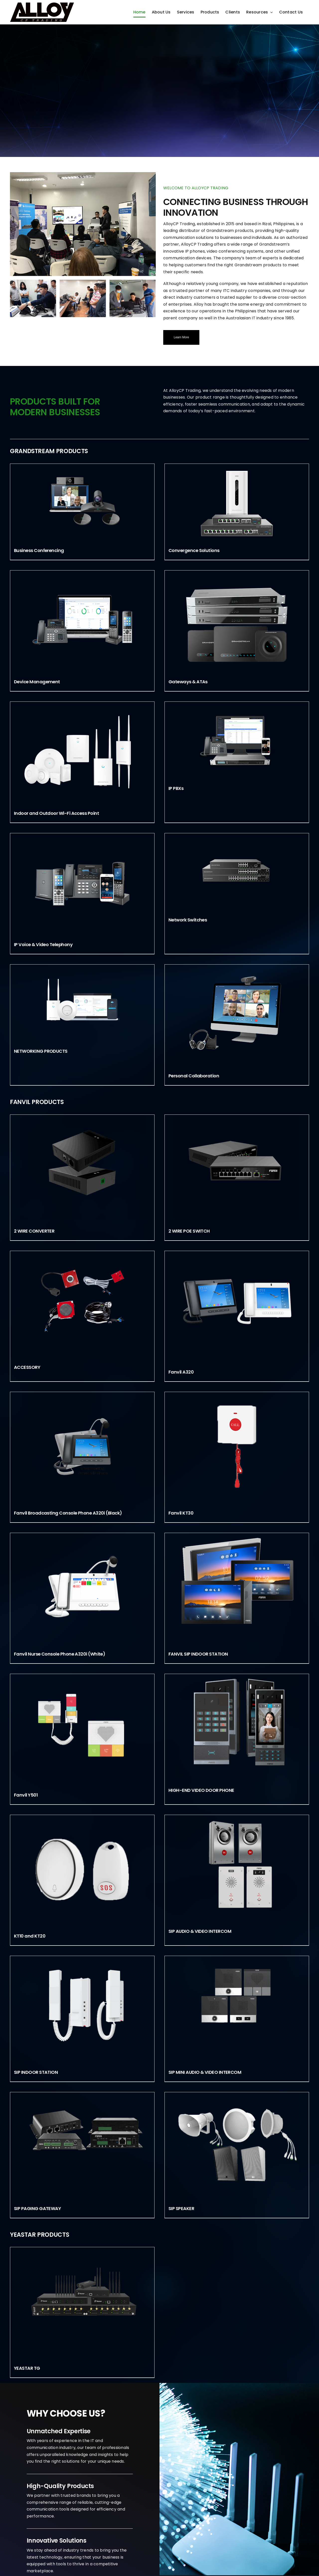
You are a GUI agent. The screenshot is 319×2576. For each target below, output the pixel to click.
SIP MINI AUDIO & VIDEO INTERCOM (204, 2072)
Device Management (37, 682)
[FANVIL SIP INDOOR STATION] (237, 1587)
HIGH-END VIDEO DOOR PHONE (201, 1790)
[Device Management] (82, 620)
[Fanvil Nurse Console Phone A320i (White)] (82, 1587)
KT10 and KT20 (29, 1936)
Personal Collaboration (193, 1076)
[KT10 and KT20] (82, 1869)
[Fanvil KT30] (237, 1446)
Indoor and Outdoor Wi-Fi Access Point (56, 813)
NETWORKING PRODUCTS (41, 1051)
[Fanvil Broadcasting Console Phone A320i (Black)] (82, 1446)
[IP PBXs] (237, 739)
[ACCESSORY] (82, 1303)
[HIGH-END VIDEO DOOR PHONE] (237, 1726)
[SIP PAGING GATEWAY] (82, 2144)
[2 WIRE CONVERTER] (82, 1167)
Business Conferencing (39, 550)
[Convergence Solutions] (237, 501)
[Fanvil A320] (237, 1305)
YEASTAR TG (27, 2368)
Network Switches (187, 920)
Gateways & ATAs (188, 682)
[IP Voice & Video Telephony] (82, 883)
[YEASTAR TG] (82, 2301)
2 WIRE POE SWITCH (189, 1231)
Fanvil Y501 (26, 1795)
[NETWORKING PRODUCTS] (82, 1002)
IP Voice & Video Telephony (43, 944)
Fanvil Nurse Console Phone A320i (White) (59, 1654)
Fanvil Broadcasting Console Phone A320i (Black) (68, 1513)
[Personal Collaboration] (237, 1014)
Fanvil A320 (181, 1372)
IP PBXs (175, 788)
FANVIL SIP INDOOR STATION (198, 1654)
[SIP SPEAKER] (237, 2144)
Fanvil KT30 (180, 1513)
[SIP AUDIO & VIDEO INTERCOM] (237, 1867)
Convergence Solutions (194, 550)
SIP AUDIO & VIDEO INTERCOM (199, 1931)
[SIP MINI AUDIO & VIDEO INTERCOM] (237, 2008)
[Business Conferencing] (82, 501)
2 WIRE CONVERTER (34, 1231)
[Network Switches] (237, 870)
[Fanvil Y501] (82, 1728)
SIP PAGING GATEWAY (37, 2208)
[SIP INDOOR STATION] (82, 2008)
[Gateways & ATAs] (237, 620)
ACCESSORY (27, 1367)
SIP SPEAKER (181, 2208)
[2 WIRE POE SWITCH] (237, 1167)
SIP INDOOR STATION (36, 2072)
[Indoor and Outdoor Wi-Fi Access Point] (82, 751)
